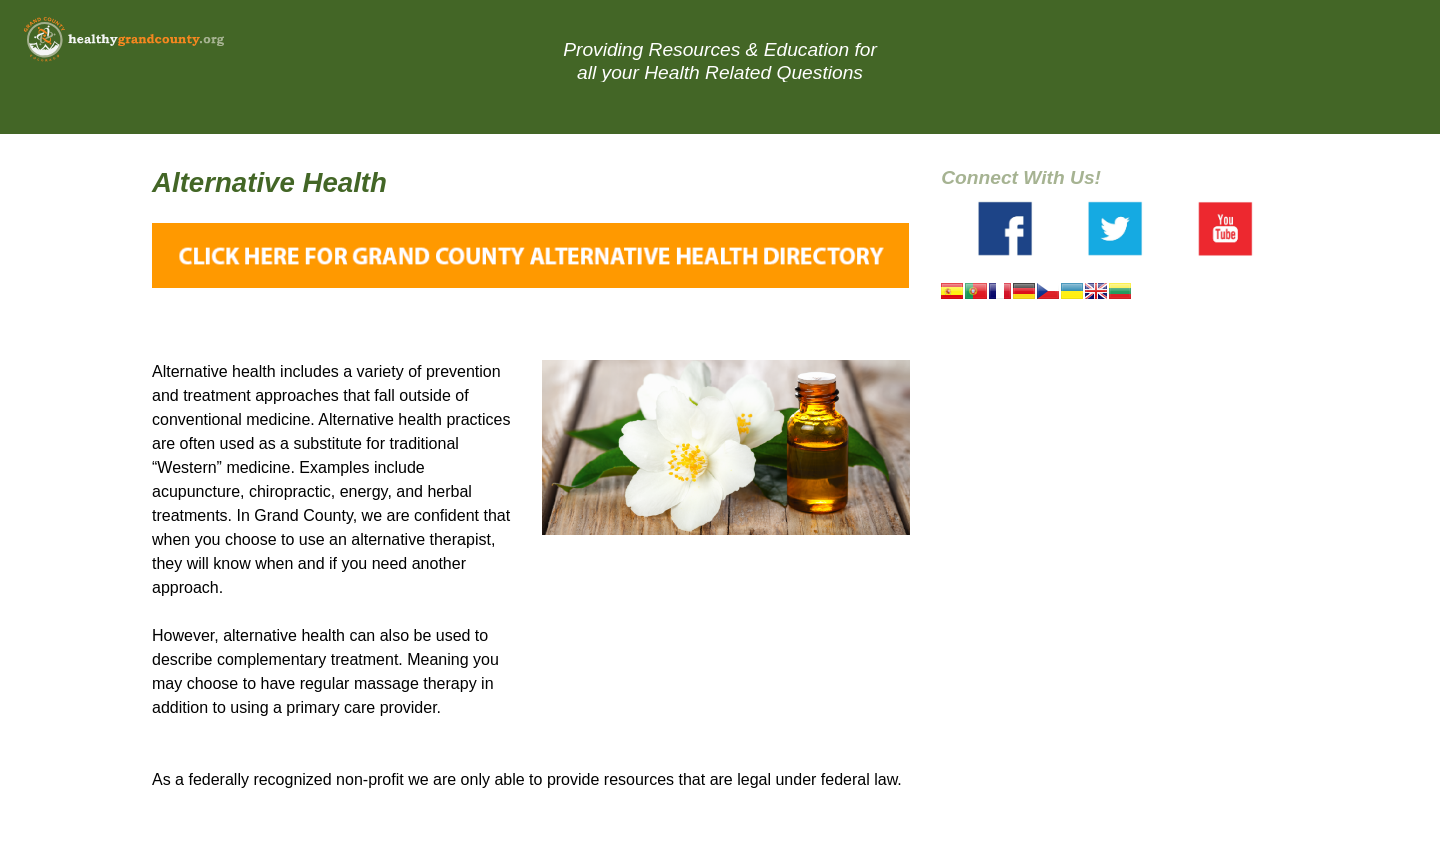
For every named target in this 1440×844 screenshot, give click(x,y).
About (916, 105)
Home (520, 105)
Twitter (1115, 229)
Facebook (1005, 229)
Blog (828, 105)
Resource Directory (674, 105)
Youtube (1225, 229)
